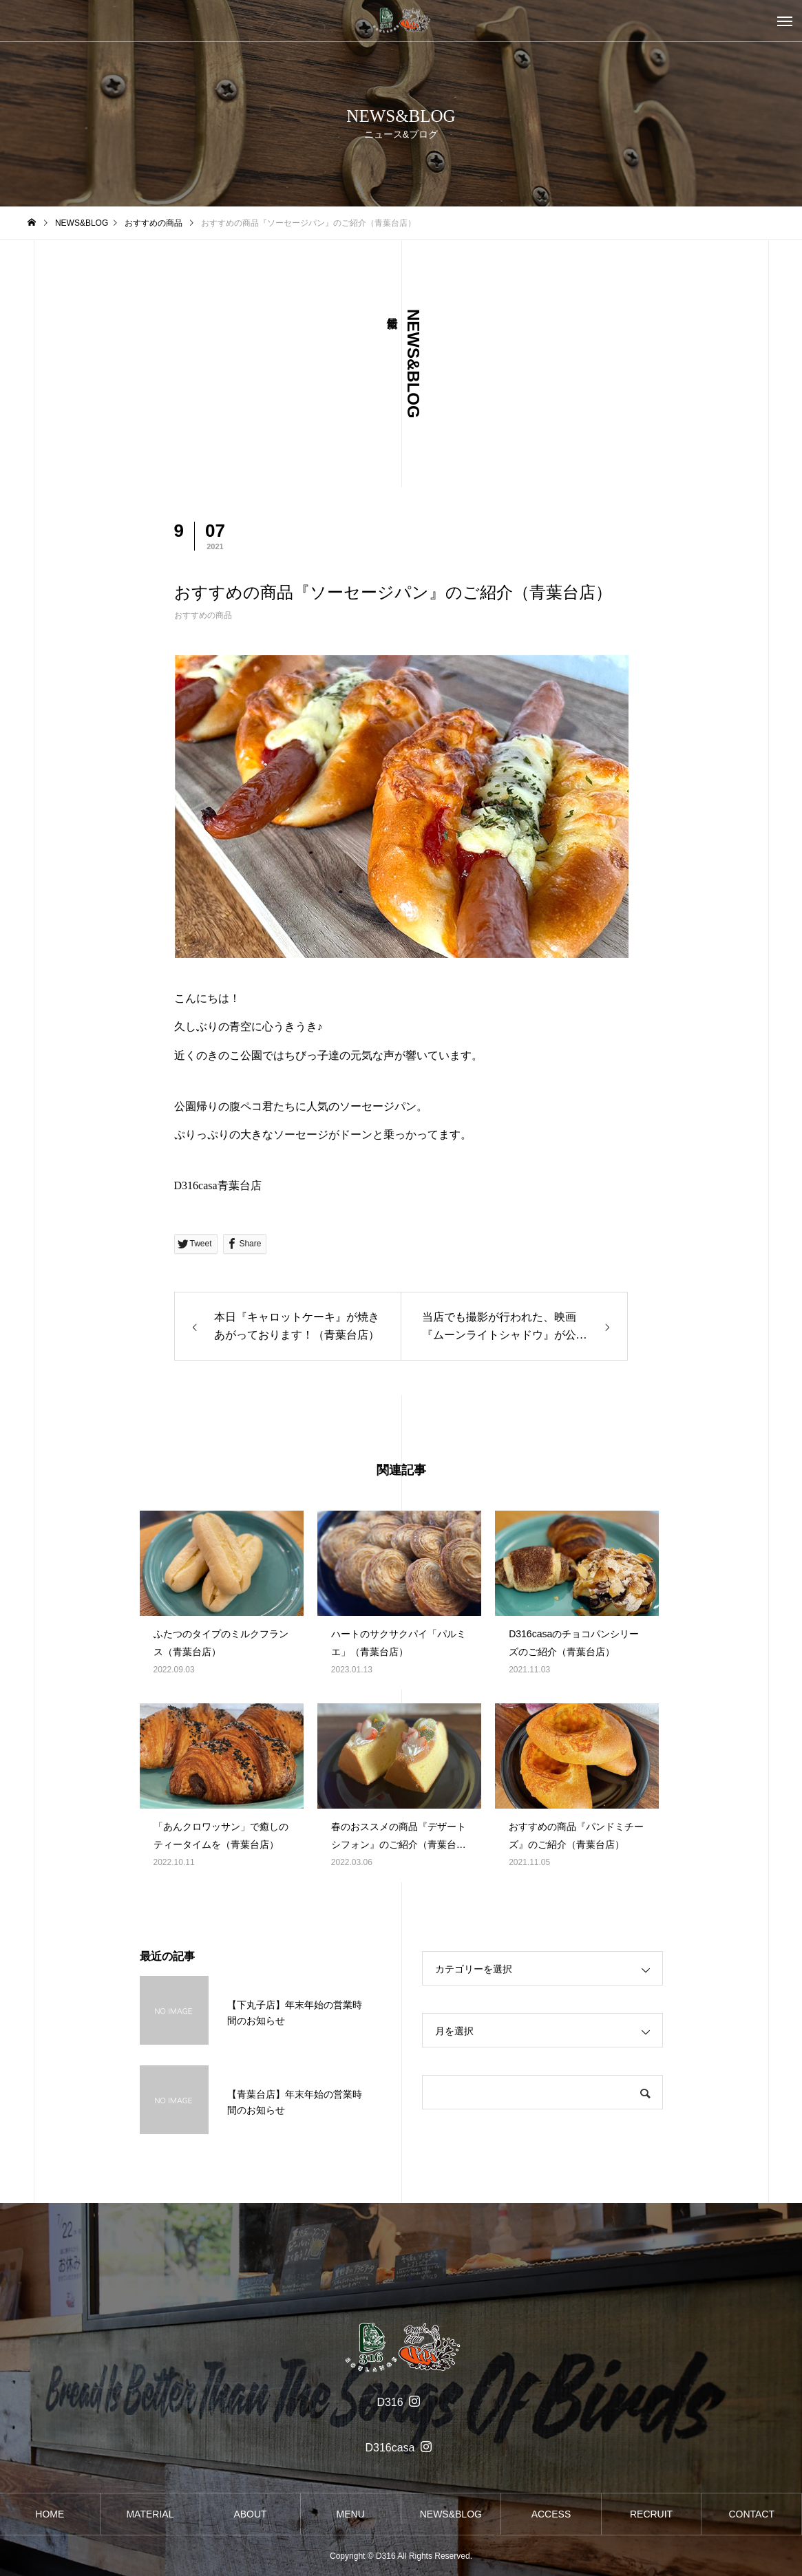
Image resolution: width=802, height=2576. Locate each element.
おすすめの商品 (203, 615)
